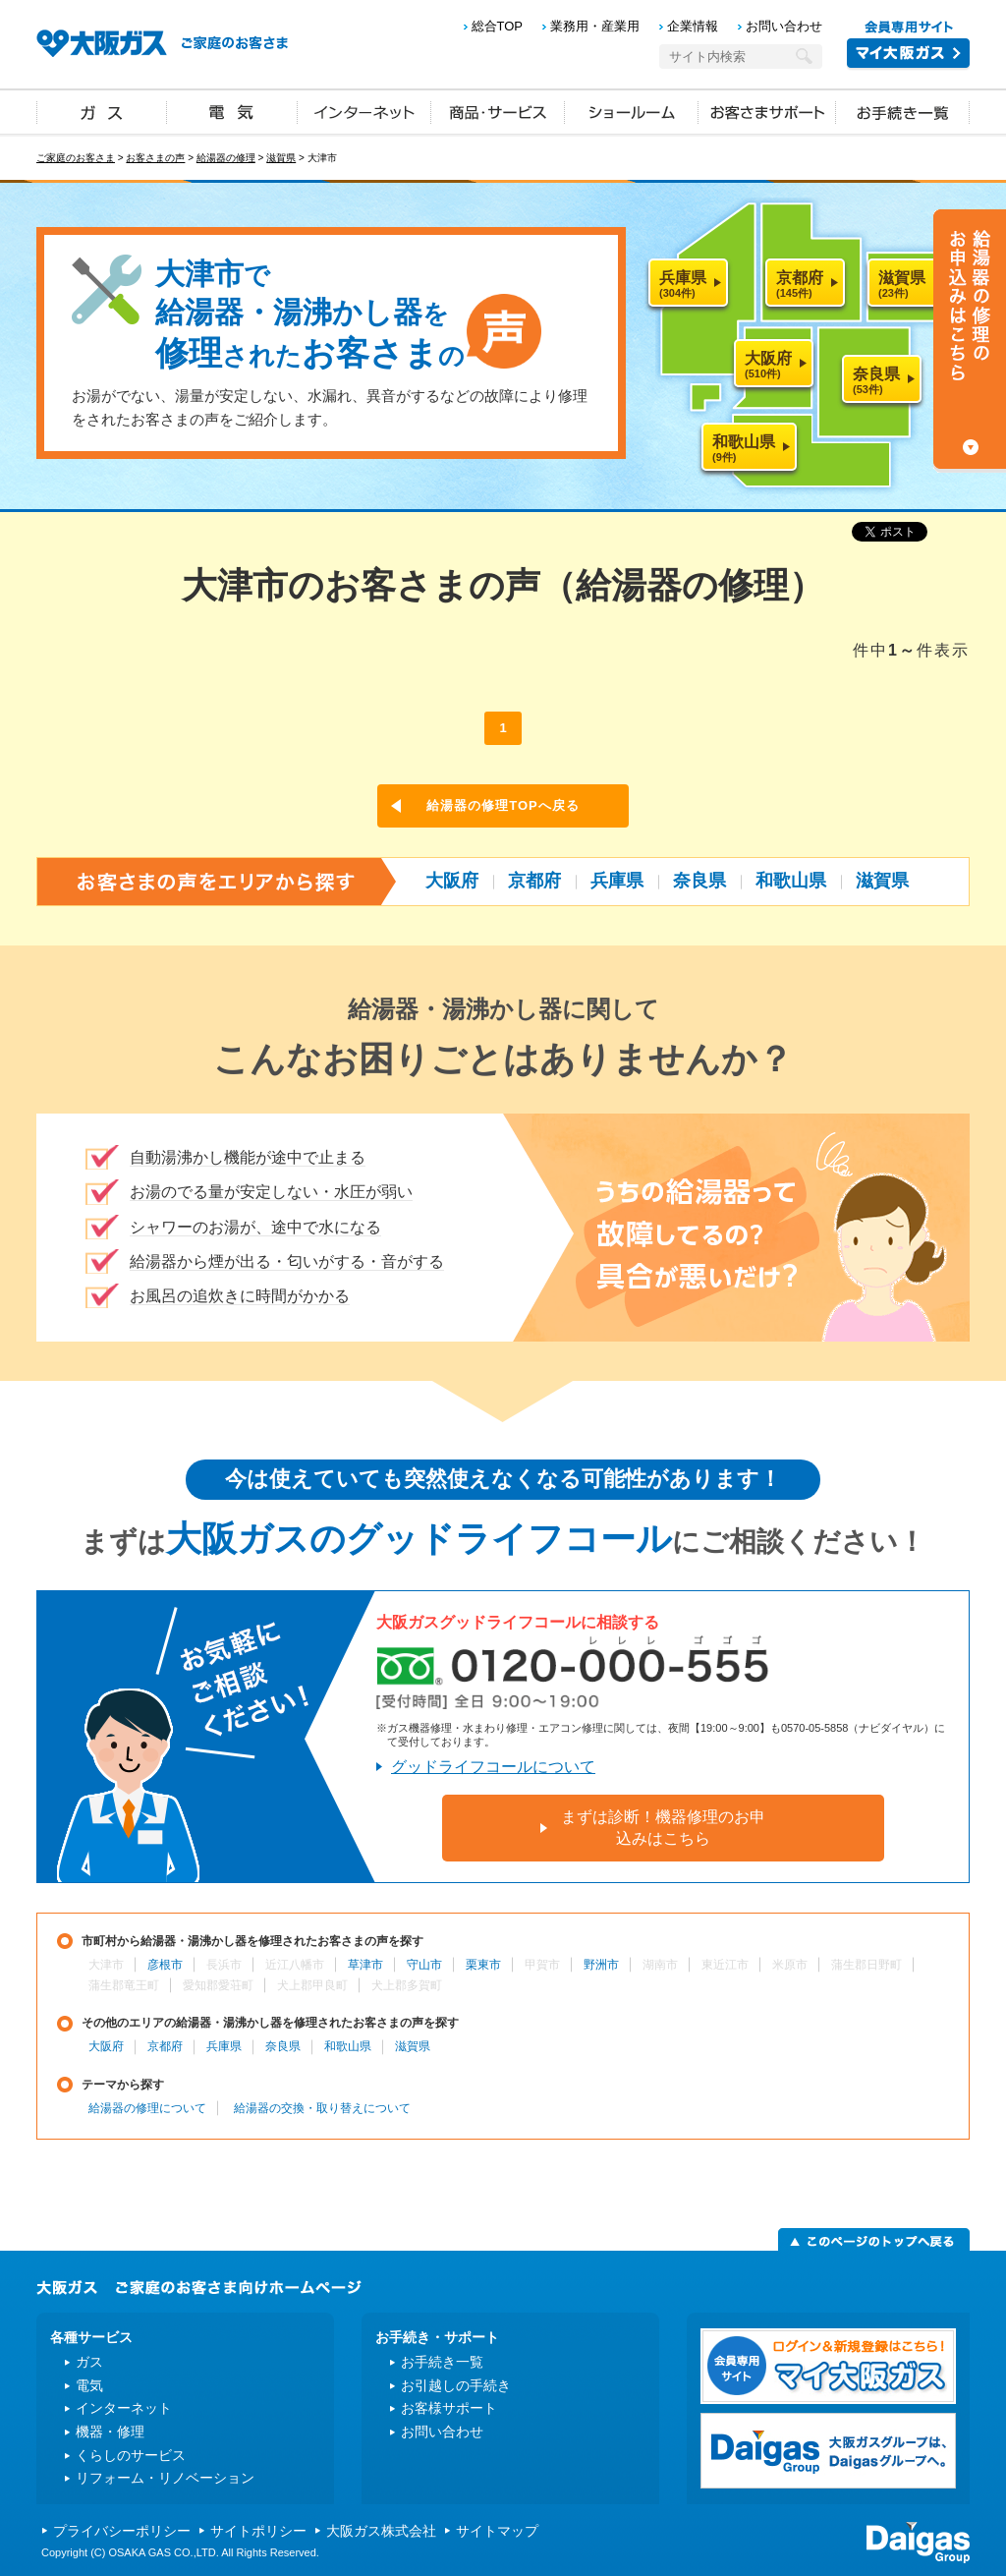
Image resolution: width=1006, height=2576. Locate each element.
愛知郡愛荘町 (218, 1985)
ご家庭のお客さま (75, 157)
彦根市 (165, 1965)
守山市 (424, 1965)
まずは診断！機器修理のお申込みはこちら (663, 1827)
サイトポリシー (258, 2531)
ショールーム (632, 111)
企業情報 (692, 26)
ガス (102, 111)
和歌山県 (790, 880)
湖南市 (660, 1965)
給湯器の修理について (147, 2108)
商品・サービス (498, 111)
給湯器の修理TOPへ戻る (503, 805)
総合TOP (498, 26)
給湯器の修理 (225, 157)
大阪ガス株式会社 (381, 2531)
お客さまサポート (767, 111)
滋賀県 (281, 157)
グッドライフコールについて (493, 1766)
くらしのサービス (131, 2455)
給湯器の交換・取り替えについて (322, 2108)
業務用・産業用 (595, 26)
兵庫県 (616, 880)
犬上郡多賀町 (406, 1985)
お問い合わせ (784, 26)
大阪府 (451, 880)
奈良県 (699, 880)
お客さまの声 (155, 157)
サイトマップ (497, 2531)
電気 (232, 111)
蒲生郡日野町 (866, 1965)
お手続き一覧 (903, 111)
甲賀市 (542, 1965)
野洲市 (601, 1965)
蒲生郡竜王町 (123, 1985)
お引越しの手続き (456, 2385)
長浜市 (224, 1965)
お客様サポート (449, 2408)
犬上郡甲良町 (312, 1985)
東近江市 (725, 1965)
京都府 (534, 880)
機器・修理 (110, 2431)
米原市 (790, 1965)
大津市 (106, 1965)
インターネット (364, 111)
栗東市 (483, 1965)
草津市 (365, 1965)
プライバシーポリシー (122, 2531)
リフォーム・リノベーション (165, 2478)
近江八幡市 (294, 1965)
